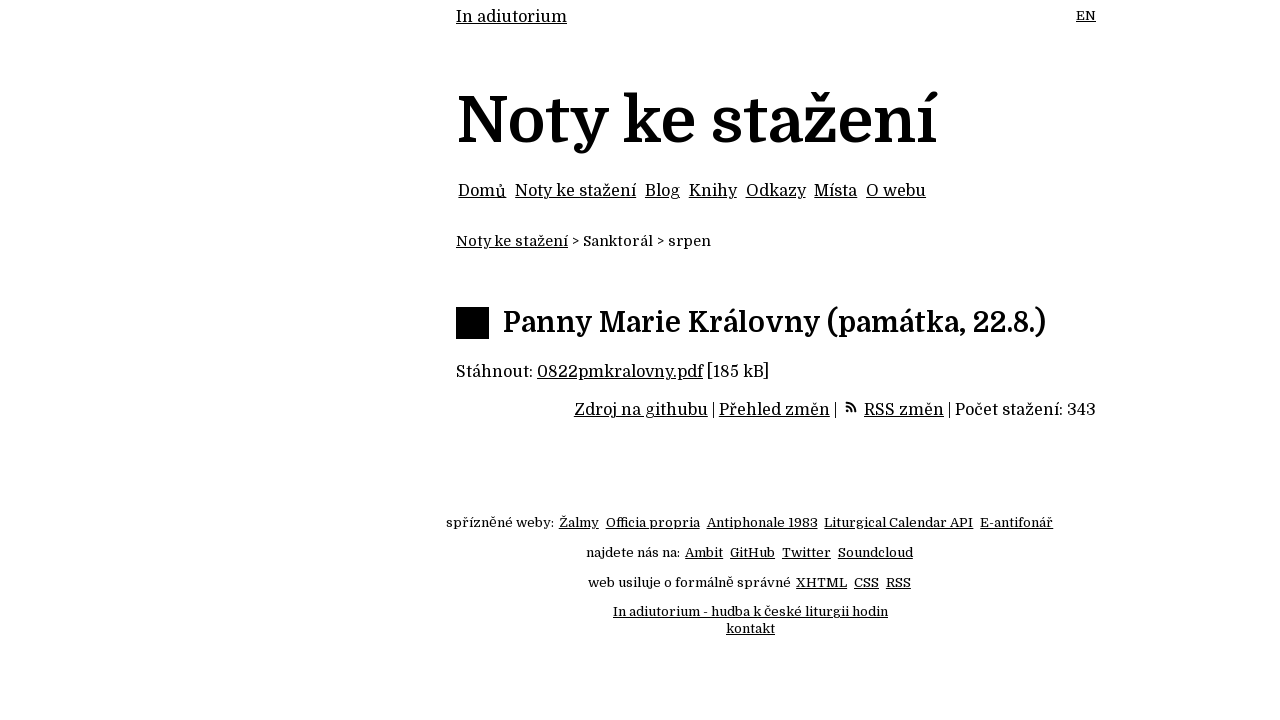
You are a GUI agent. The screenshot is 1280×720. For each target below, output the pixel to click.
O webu (896, 191)
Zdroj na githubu (641, 410)
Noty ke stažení (575, 191)
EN (1086, 15)
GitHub (752, 552)
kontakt (750, 628)
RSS (898, 582)
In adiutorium (511, 17)
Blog (662, 191)
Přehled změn (774, 410)
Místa (835, 191)
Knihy (713, 191)
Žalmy (579, 522)
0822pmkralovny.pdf (620, 372)
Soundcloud (875, 552)
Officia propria (653, 522)
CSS (866, 582)
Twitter (806, 552)
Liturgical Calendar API (898, 522)
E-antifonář (1016, 522)
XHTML (821, 582)
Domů (482, 191)
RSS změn (904, 410)
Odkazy (776, 191)
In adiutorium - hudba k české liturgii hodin (750, 611)
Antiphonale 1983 (762, 522)
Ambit (704, 552)
